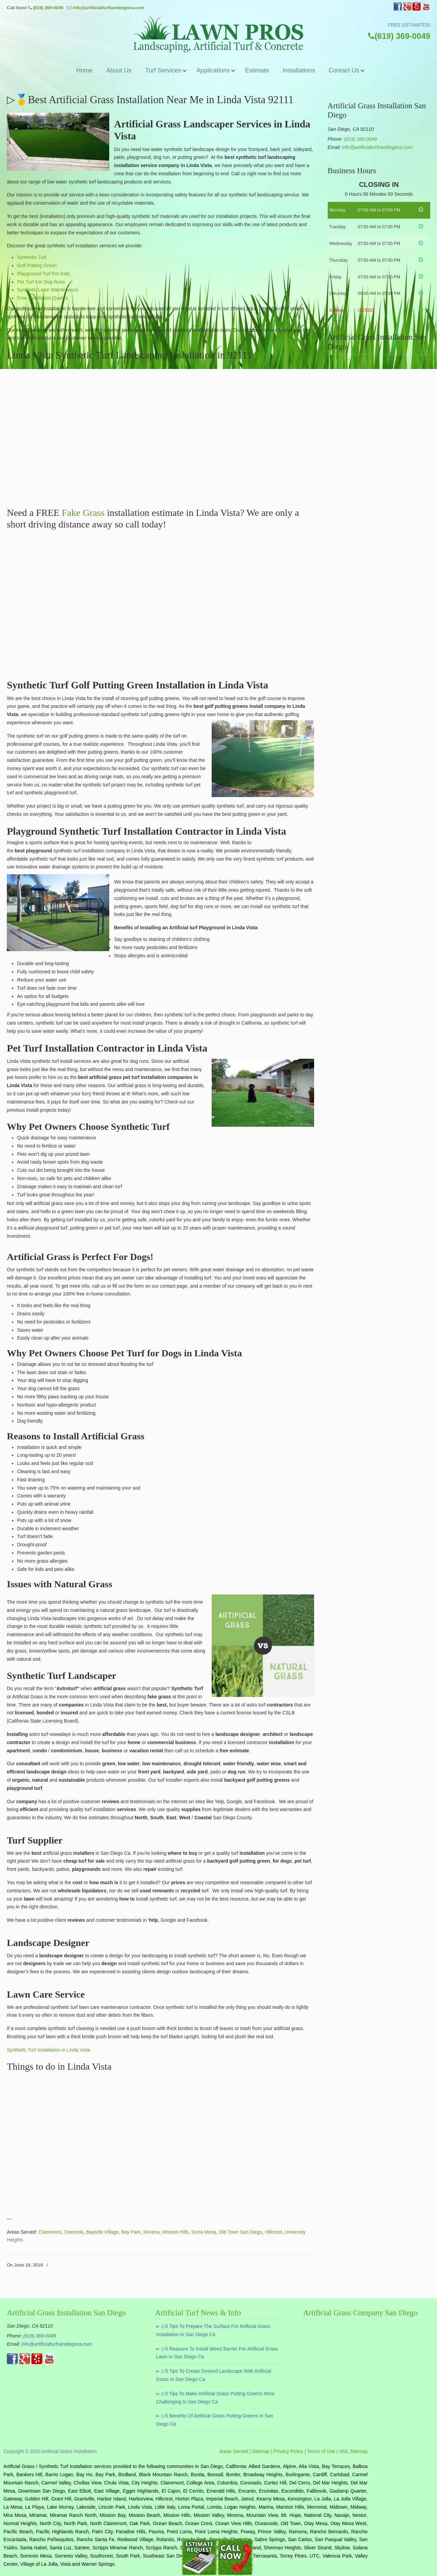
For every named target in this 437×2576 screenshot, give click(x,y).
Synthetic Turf (31, 257)
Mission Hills (175, 2232)
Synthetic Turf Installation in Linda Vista (48, 2050)
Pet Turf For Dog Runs (41, 282)
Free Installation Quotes (42, 298)
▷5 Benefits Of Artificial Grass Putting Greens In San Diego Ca (214, 2420)
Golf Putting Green (37, 265)
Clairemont (50, 2232)
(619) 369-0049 (48, 7)
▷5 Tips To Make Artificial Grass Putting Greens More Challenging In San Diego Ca (215, 2397)
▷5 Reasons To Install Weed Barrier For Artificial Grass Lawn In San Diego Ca (217, 2353)
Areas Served (233, 2451)
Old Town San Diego (240, 2232)
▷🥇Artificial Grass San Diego (218, 34)
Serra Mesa (204, 2232)
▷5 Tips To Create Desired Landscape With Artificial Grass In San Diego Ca (213, 2375)
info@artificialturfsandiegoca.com (108, 7)
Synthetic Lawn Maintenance (47, 289)
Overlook (73, 2232)
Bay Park (131, 2232)
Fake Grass (83, 512)
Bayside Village (102, 2232)
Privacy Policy (288, 2451)
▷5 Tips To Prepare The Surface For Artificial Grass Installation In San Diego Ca (213, 2330)
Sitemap (260, 2451)
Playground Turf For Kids (43, 273)
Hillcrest (273, 2232)
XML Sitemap (353, 2451)
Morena (151, 2232)
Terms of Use (321, 2451)
